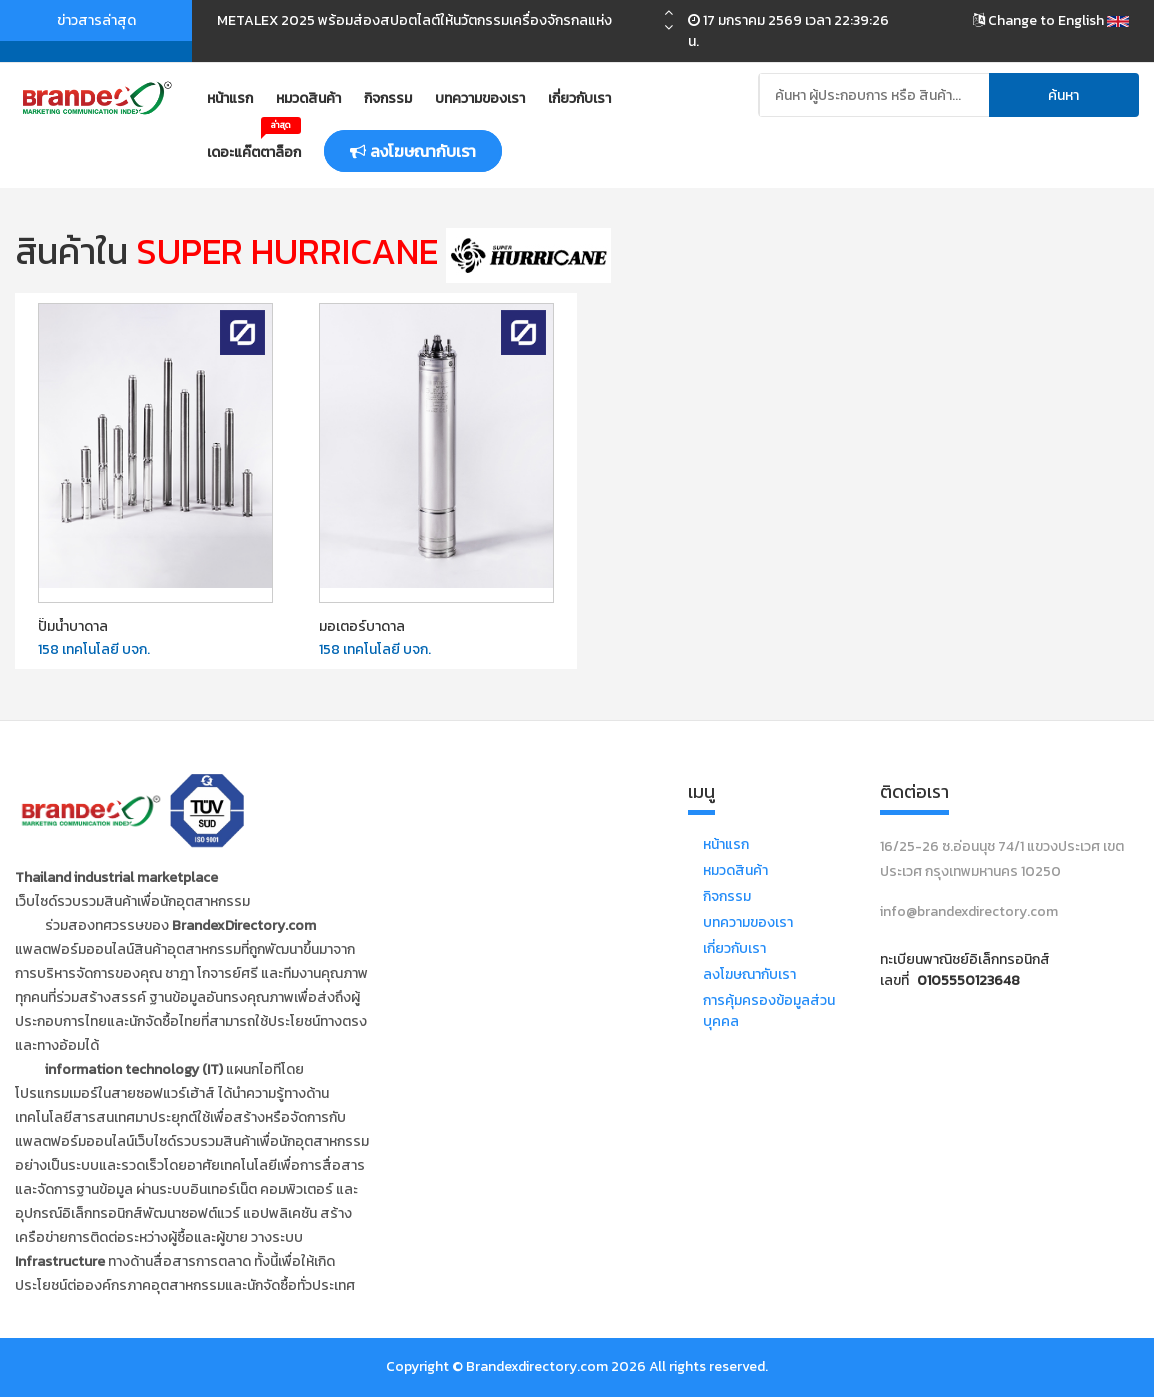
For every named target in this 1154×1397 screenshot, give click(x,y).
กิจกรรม (388, 98)
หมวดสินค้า (308, 98)
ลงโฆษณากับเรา (749, 974)
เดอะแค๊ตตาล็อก (254, 145)
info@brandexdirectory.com (969, 911)
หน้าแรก (230, 98)
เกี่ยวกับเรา (579, 98)
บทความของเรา (480, 98)
